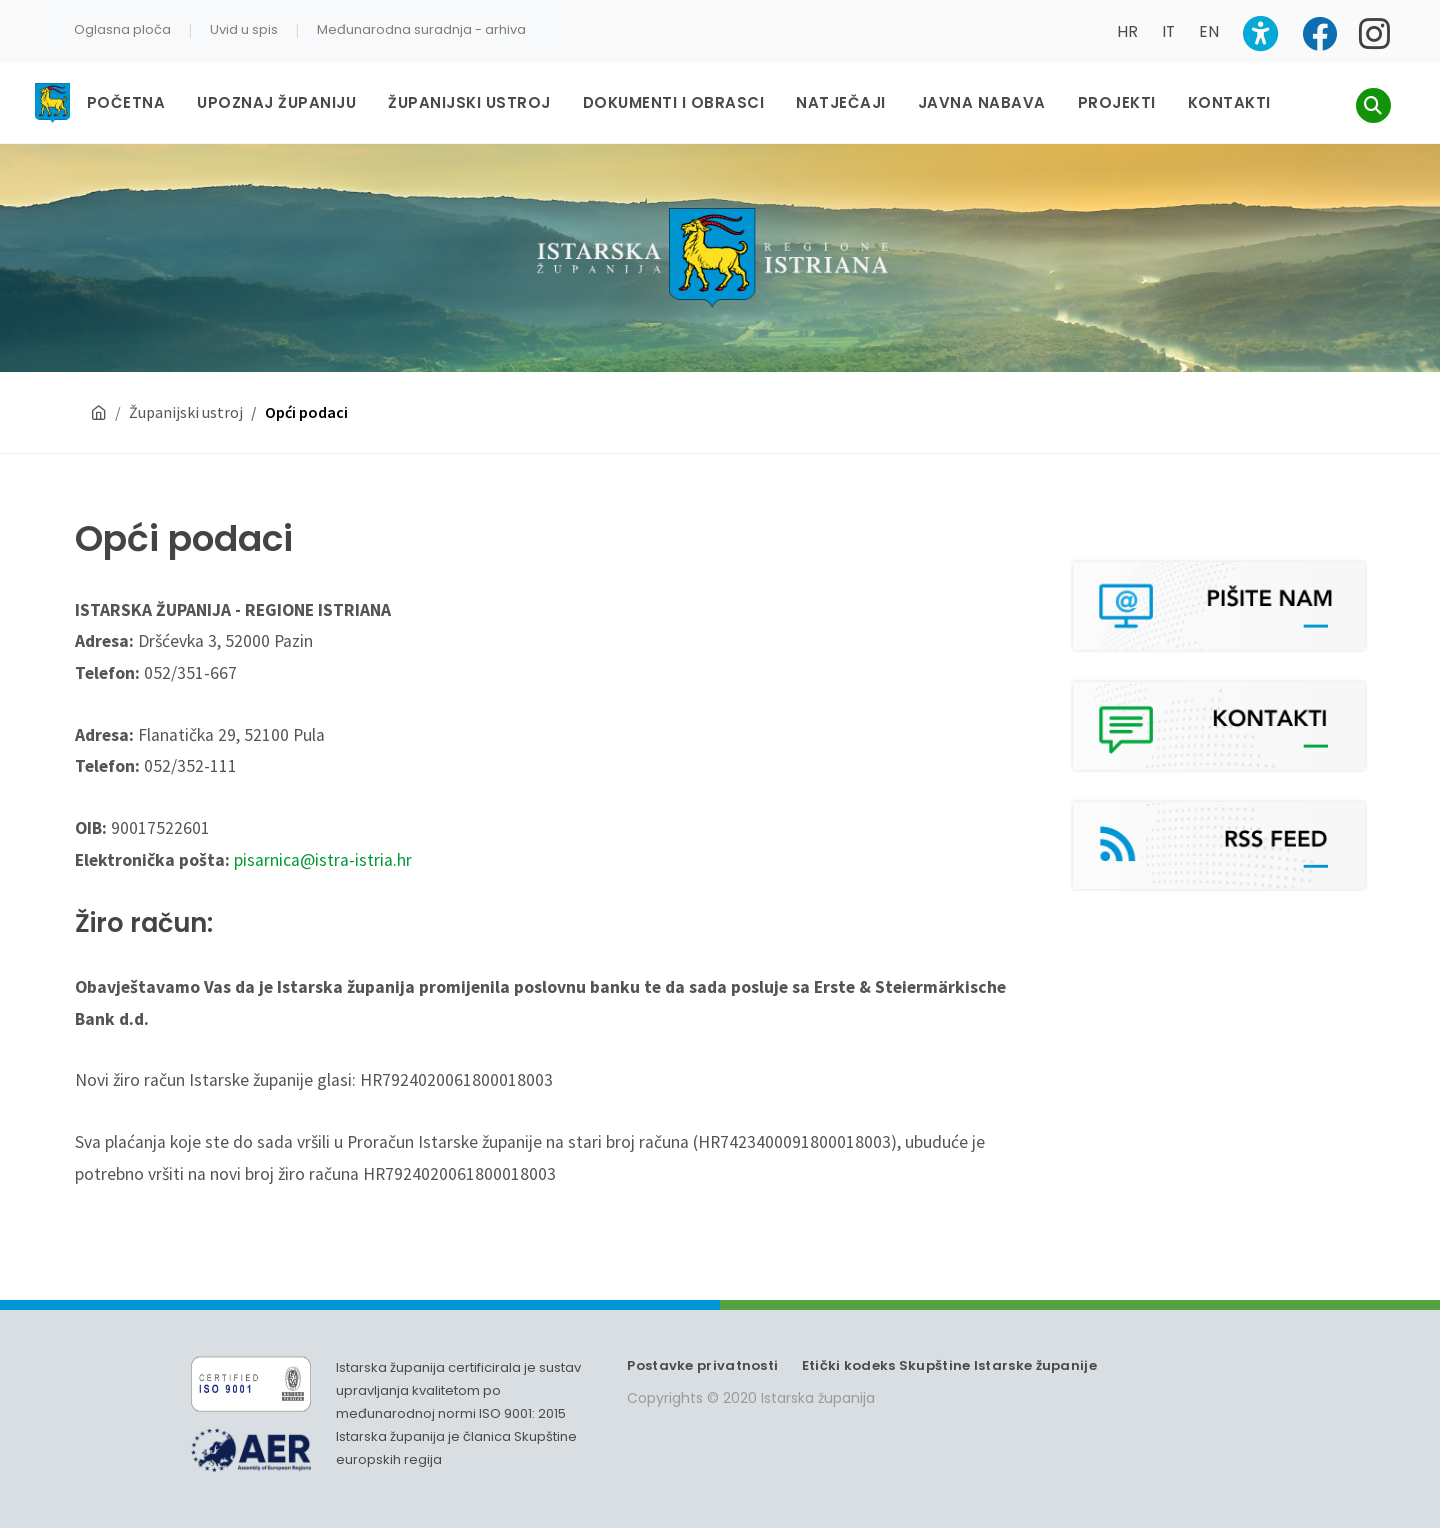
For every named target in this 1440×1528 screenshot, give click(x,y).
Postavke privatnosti (702, 1365)
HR (1127, 31)
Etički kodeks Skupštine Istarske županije (949, 1365)
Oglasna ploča (122, 29)
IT (1168, 31)
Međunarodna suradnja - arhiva (421, 29)
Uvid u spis (244, 29)
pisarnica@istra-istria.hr (323, 860)
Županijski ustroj (186, 412)
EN (1209, 31)
